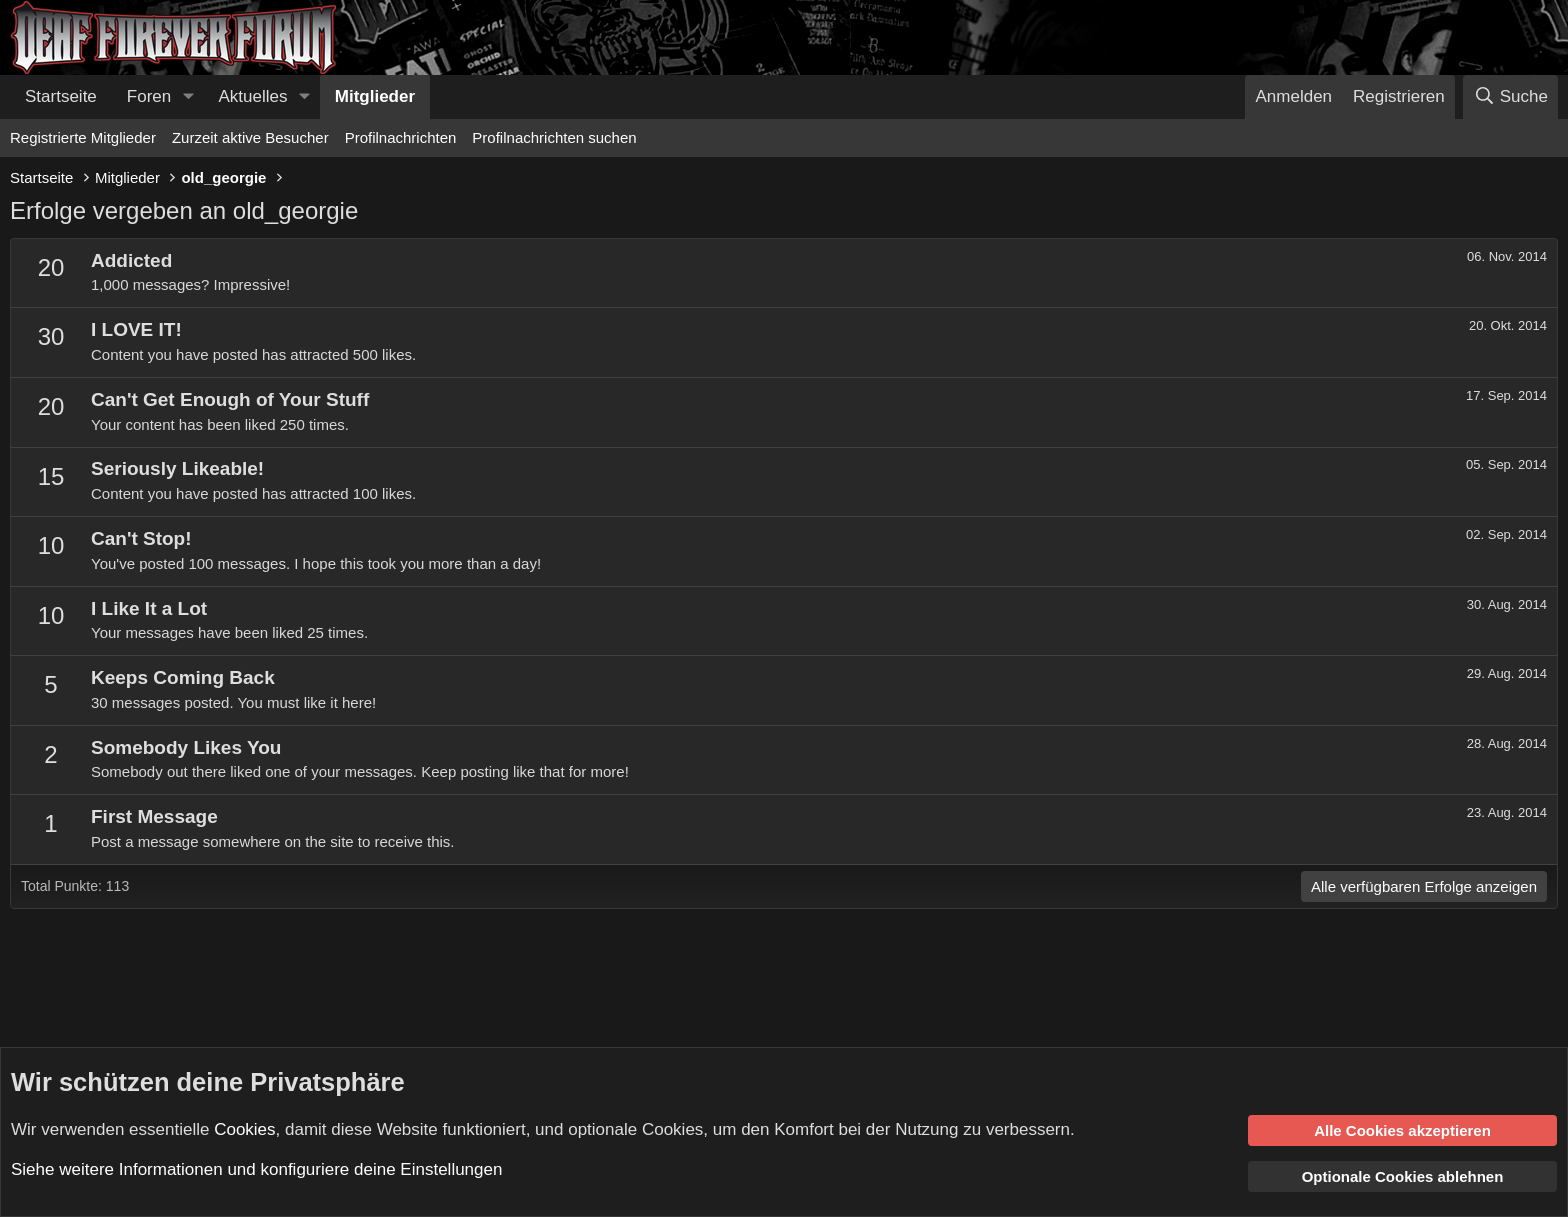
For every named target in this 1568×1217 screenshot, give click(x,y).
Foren (149, 96)
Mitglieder (375, 96)
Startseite (61, 96)
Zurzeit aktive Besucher (250, 137)
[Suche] (1510, 97)
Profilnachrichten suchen (554, 137)
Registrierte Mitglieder (83, 137)
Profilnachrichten (401, 137)
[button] (188, 97)
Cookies (244, 1128)
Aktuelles (253, 96)
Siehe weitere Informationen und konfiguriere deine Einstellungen (256, 1169)
